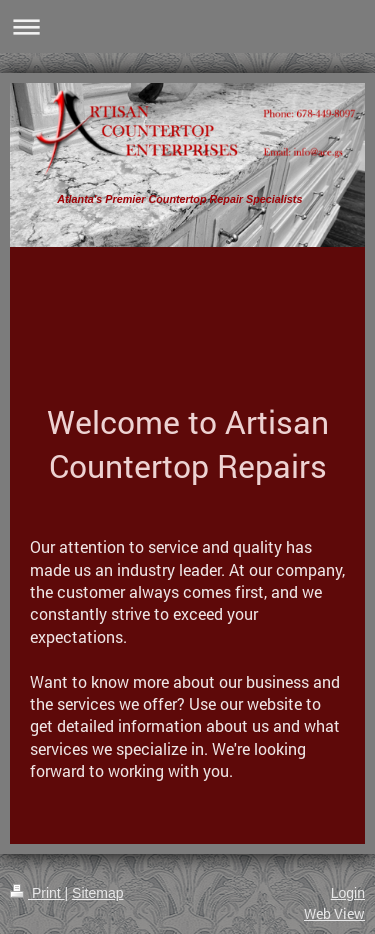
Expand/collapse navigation (187, 26)
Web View (334, 913)
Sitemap (97, 893)
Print (37, 893)
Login (348, 893)
